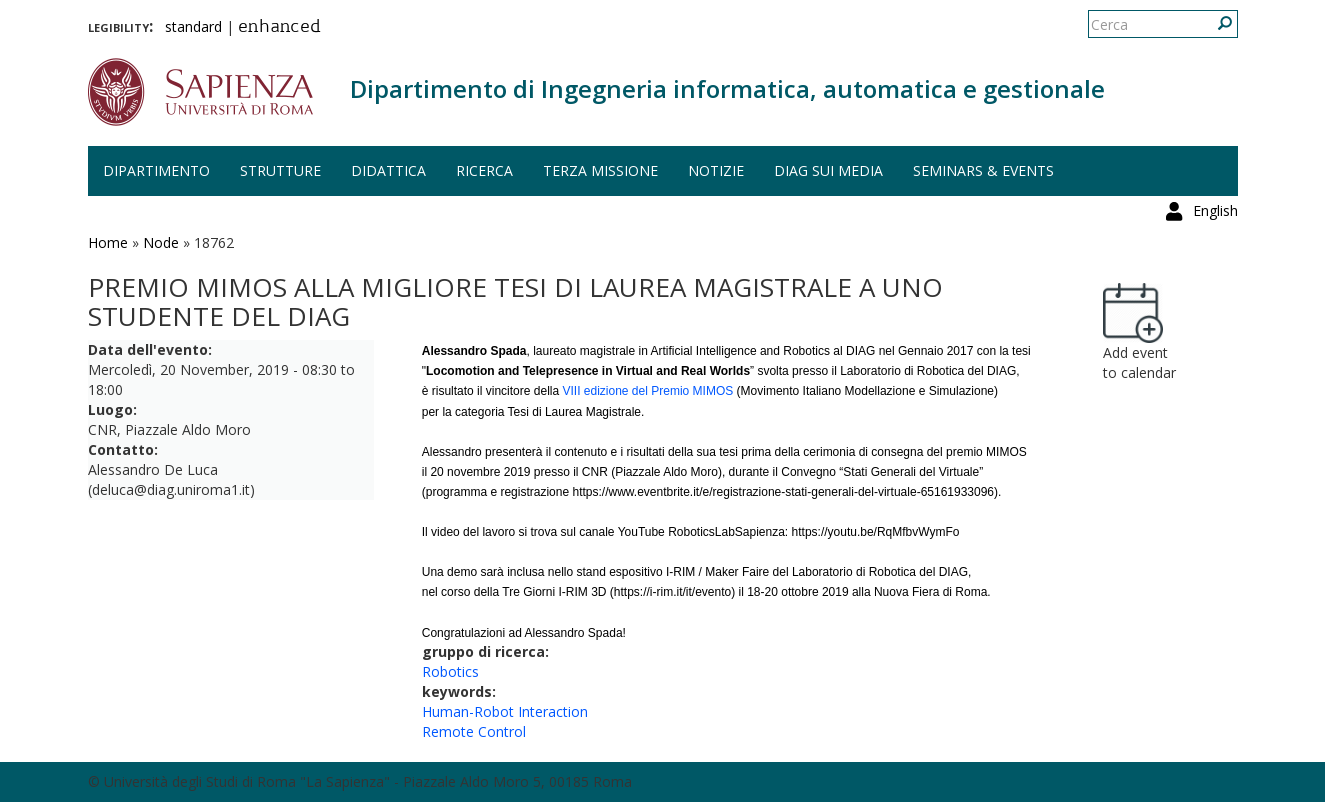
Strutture (280, 170)
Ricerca (484, 170)
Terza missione (600, 170)
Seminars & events (983, 170)
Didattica (388, 170)
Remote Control (474, 731)
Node (161, 242)
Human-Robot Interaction (505, 711)
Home (108, 242)
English (1215, 24)
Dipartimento (156, 170)
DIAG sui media (828, 170)
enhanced (279, 28)
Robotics (450, 671)
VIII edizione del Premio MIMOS (647, 391)
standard (193, 26)
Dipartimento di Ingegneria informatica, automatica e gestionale (727, 88)
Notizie (716, 170)
